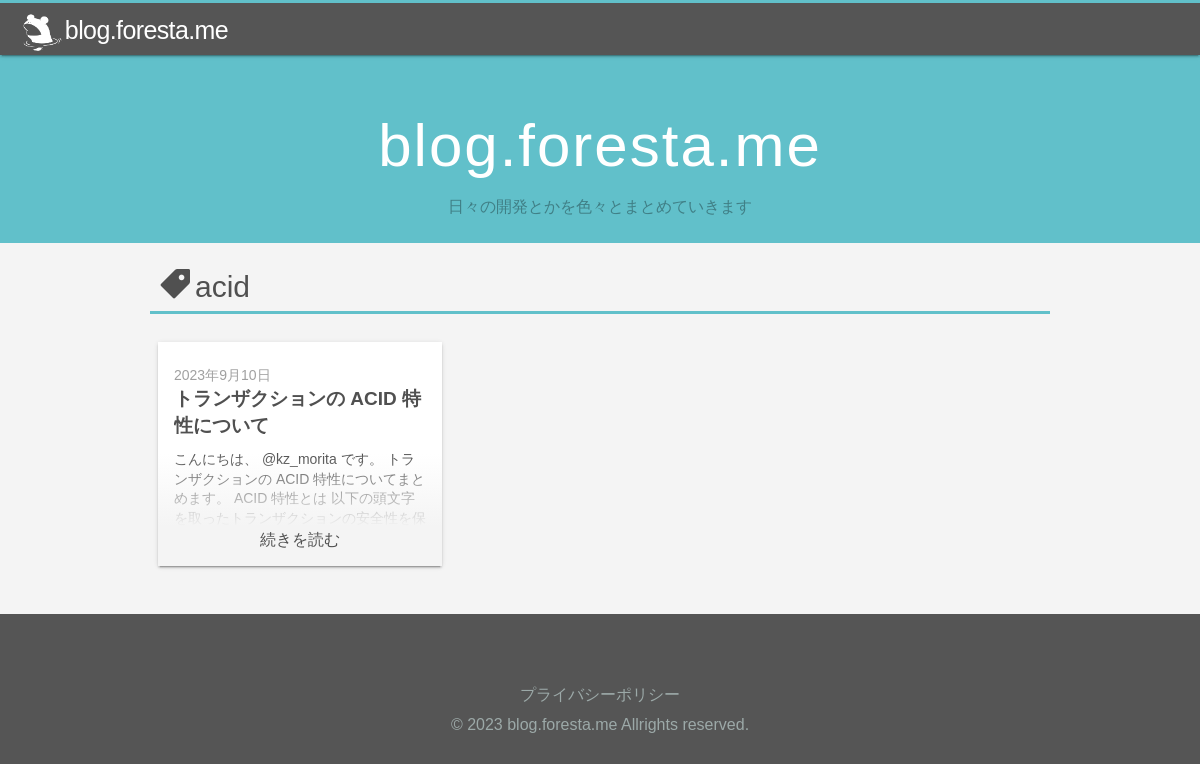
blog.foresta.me (125, 30)
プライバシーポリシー (600, 694)
